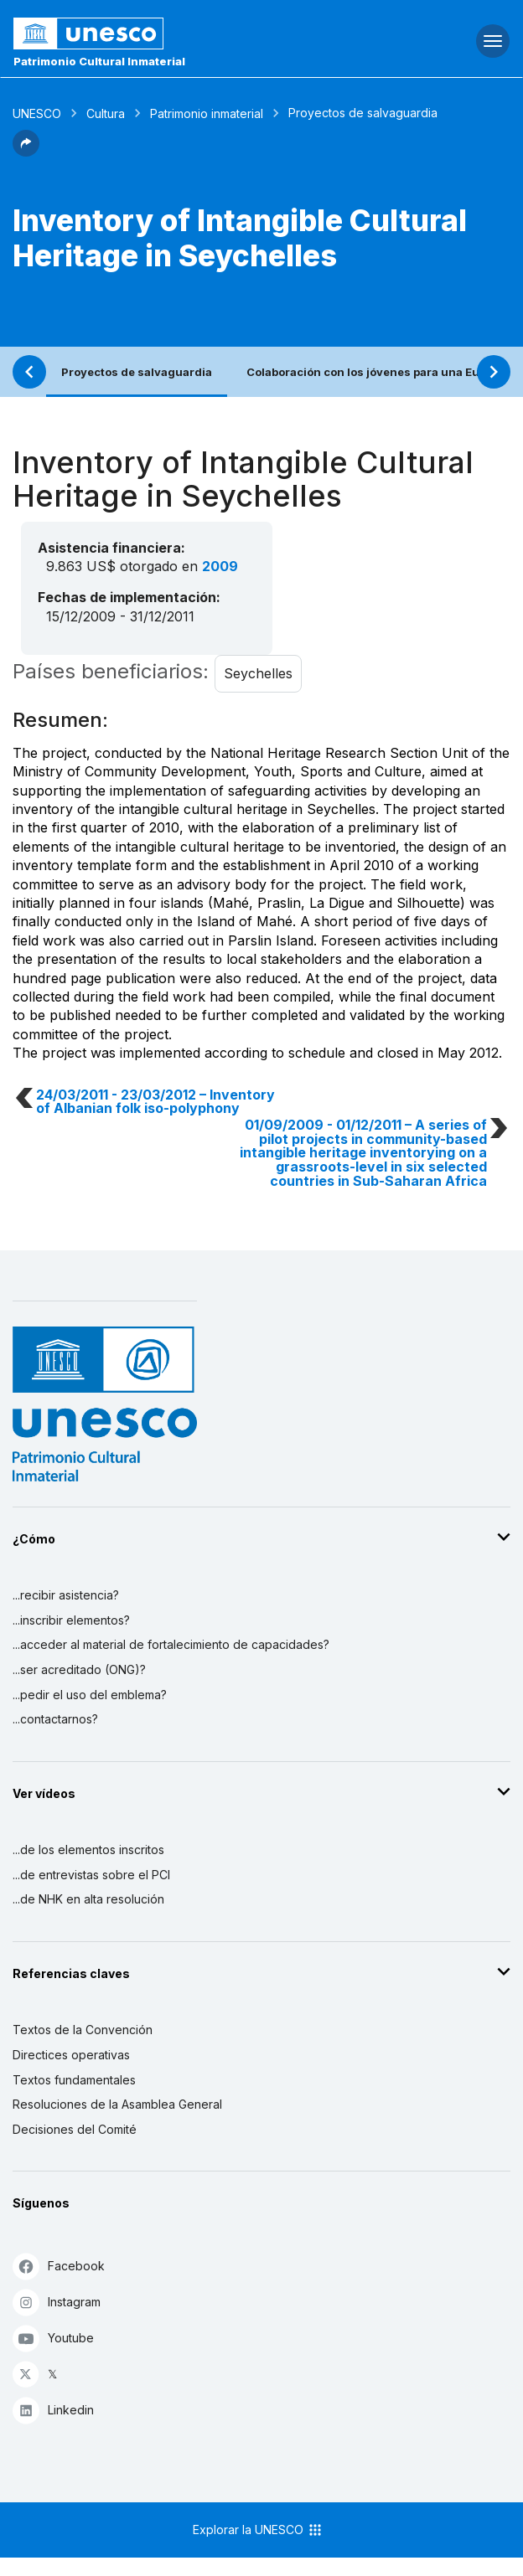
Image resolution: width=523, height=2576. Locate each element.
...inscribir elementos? (71, 1620)
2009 (220, 566)
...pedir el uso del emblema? (90, 1694)
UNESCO (37, 113)
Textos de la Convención (83, 2029)
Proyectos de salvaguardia (136, 372)
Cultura (105, 113)
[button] (26, 151)
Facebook (59, 2266)
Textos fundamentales (74, 2080)
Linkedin (53, 2410)
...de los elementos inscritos (88, 1849)
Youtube (53, 2338)
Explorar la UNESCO (258, 2530)
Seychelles (258, 673)
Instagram (57, 2302)
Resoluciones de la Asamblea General (117, 2104)
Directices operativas (71, 2055)
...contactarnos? (55, 1719)
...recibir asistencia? (66, 1595)
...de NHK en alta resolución (88, 1899)
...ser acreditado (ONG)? (79, 1669)
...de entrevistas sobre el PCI (91, 1875)
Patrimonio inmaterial (206, 113)
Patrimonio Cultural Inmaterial (99, 61)
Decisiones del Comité (75, 2129)
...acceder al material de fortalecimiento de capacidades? (171, 1644)
